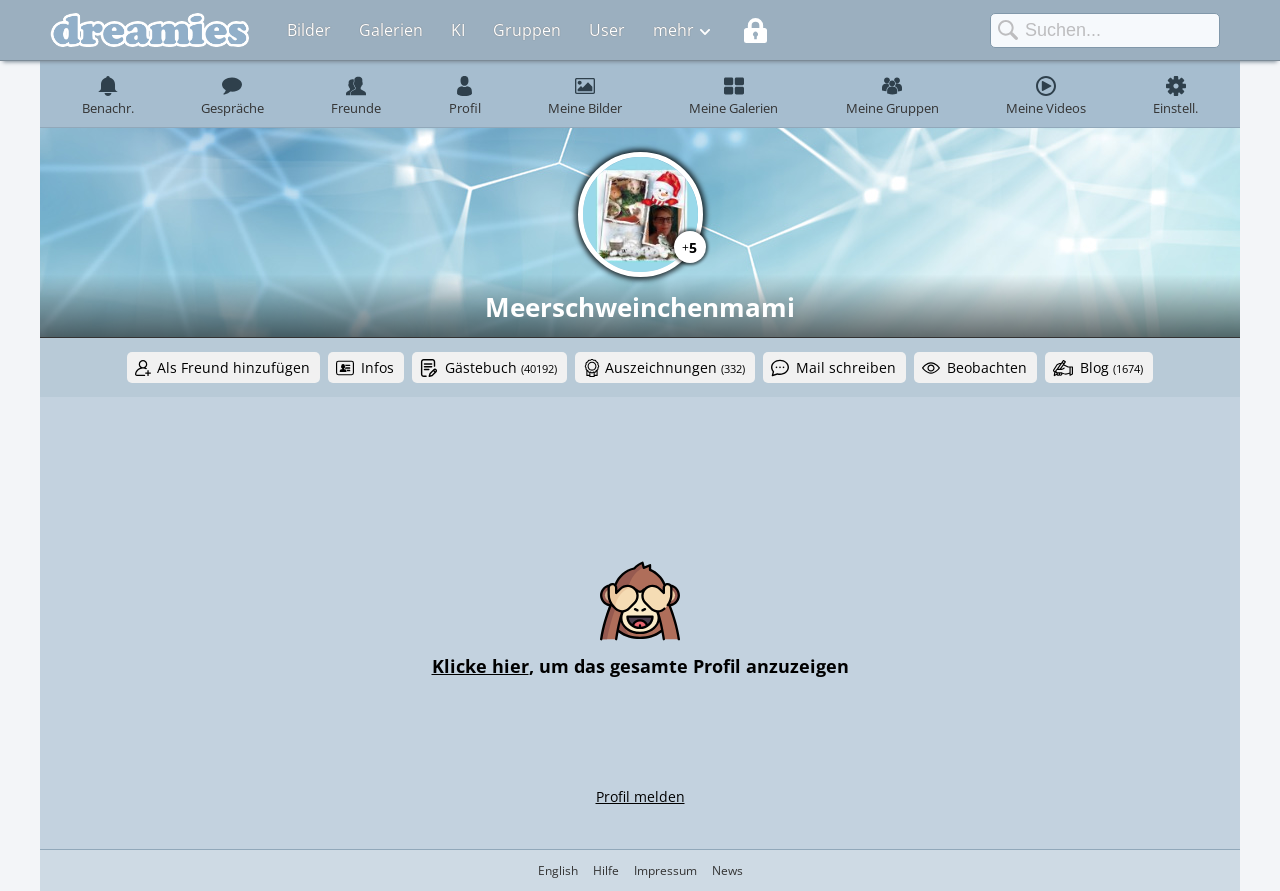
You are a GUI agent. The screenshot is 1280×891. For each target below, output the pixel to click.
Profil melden (640, 796)
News (727, 870)
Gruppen (527, 30)
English (558, 870)
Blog (1111, 367)
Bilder (309, 30)
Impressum (665, 870)
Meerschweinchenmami (640, 307)
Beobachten (987, 367)
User (607, 30)
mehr (673, 30)
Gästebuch (501, 367)
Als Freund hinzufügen (233, 367)
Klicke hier (480, 666)
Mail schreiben (846, 367)
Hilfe (606, 870)
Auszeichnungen (675, 367)
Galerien (391, 30)
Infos (377, 367)
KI (458, 30)
